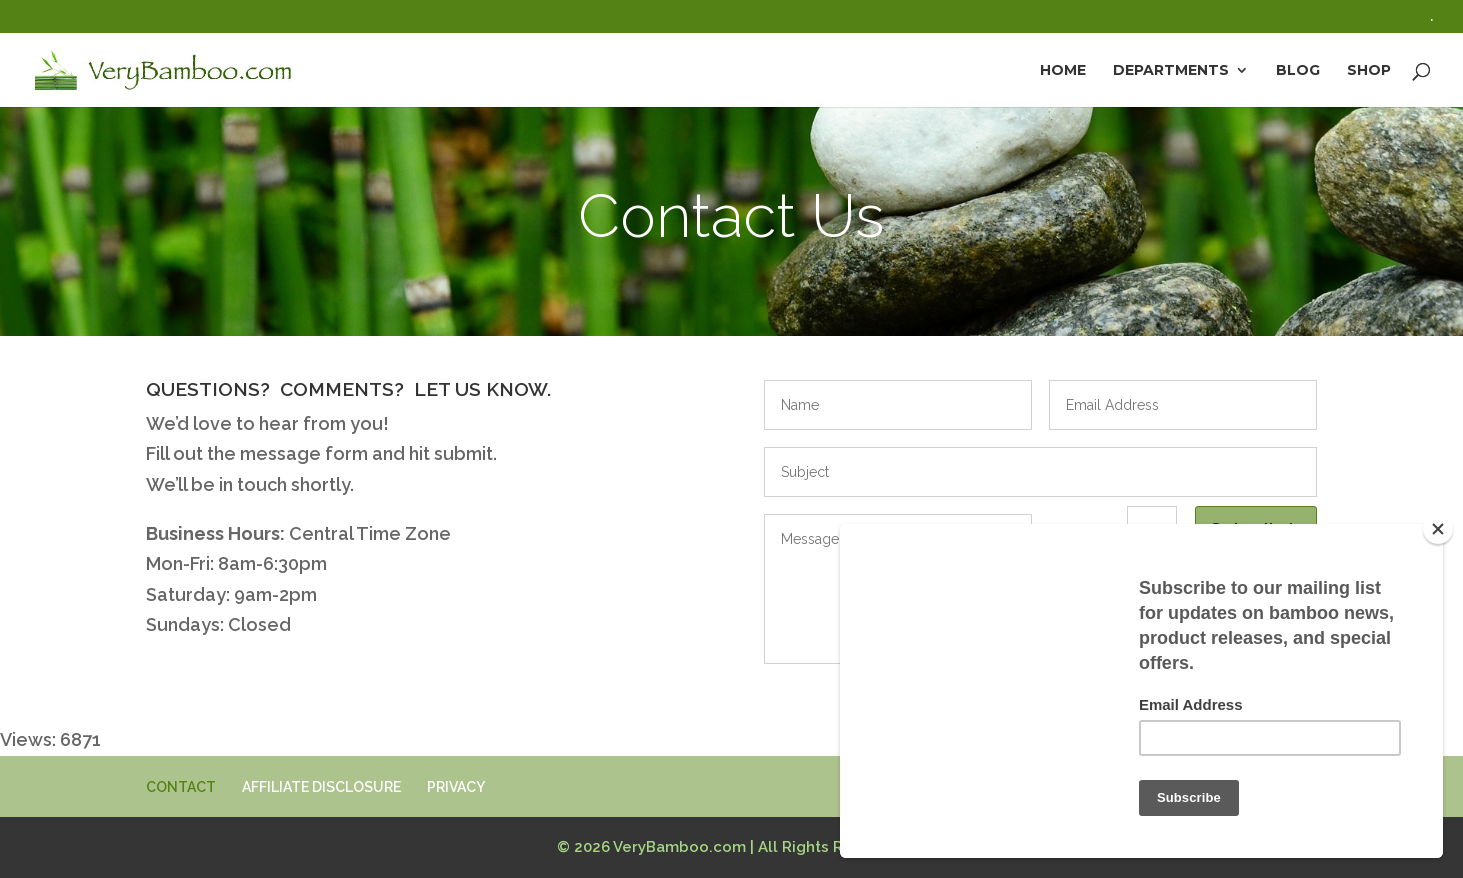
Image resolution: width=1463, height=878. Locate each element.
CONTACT (181, 787)
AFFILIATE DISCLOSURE (321, 787)
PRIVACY (456, 787)
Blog (1298, 71)
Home (1063, 71)
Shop (1369, 71)
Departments (1171, 71)
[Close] (1438, 529)
